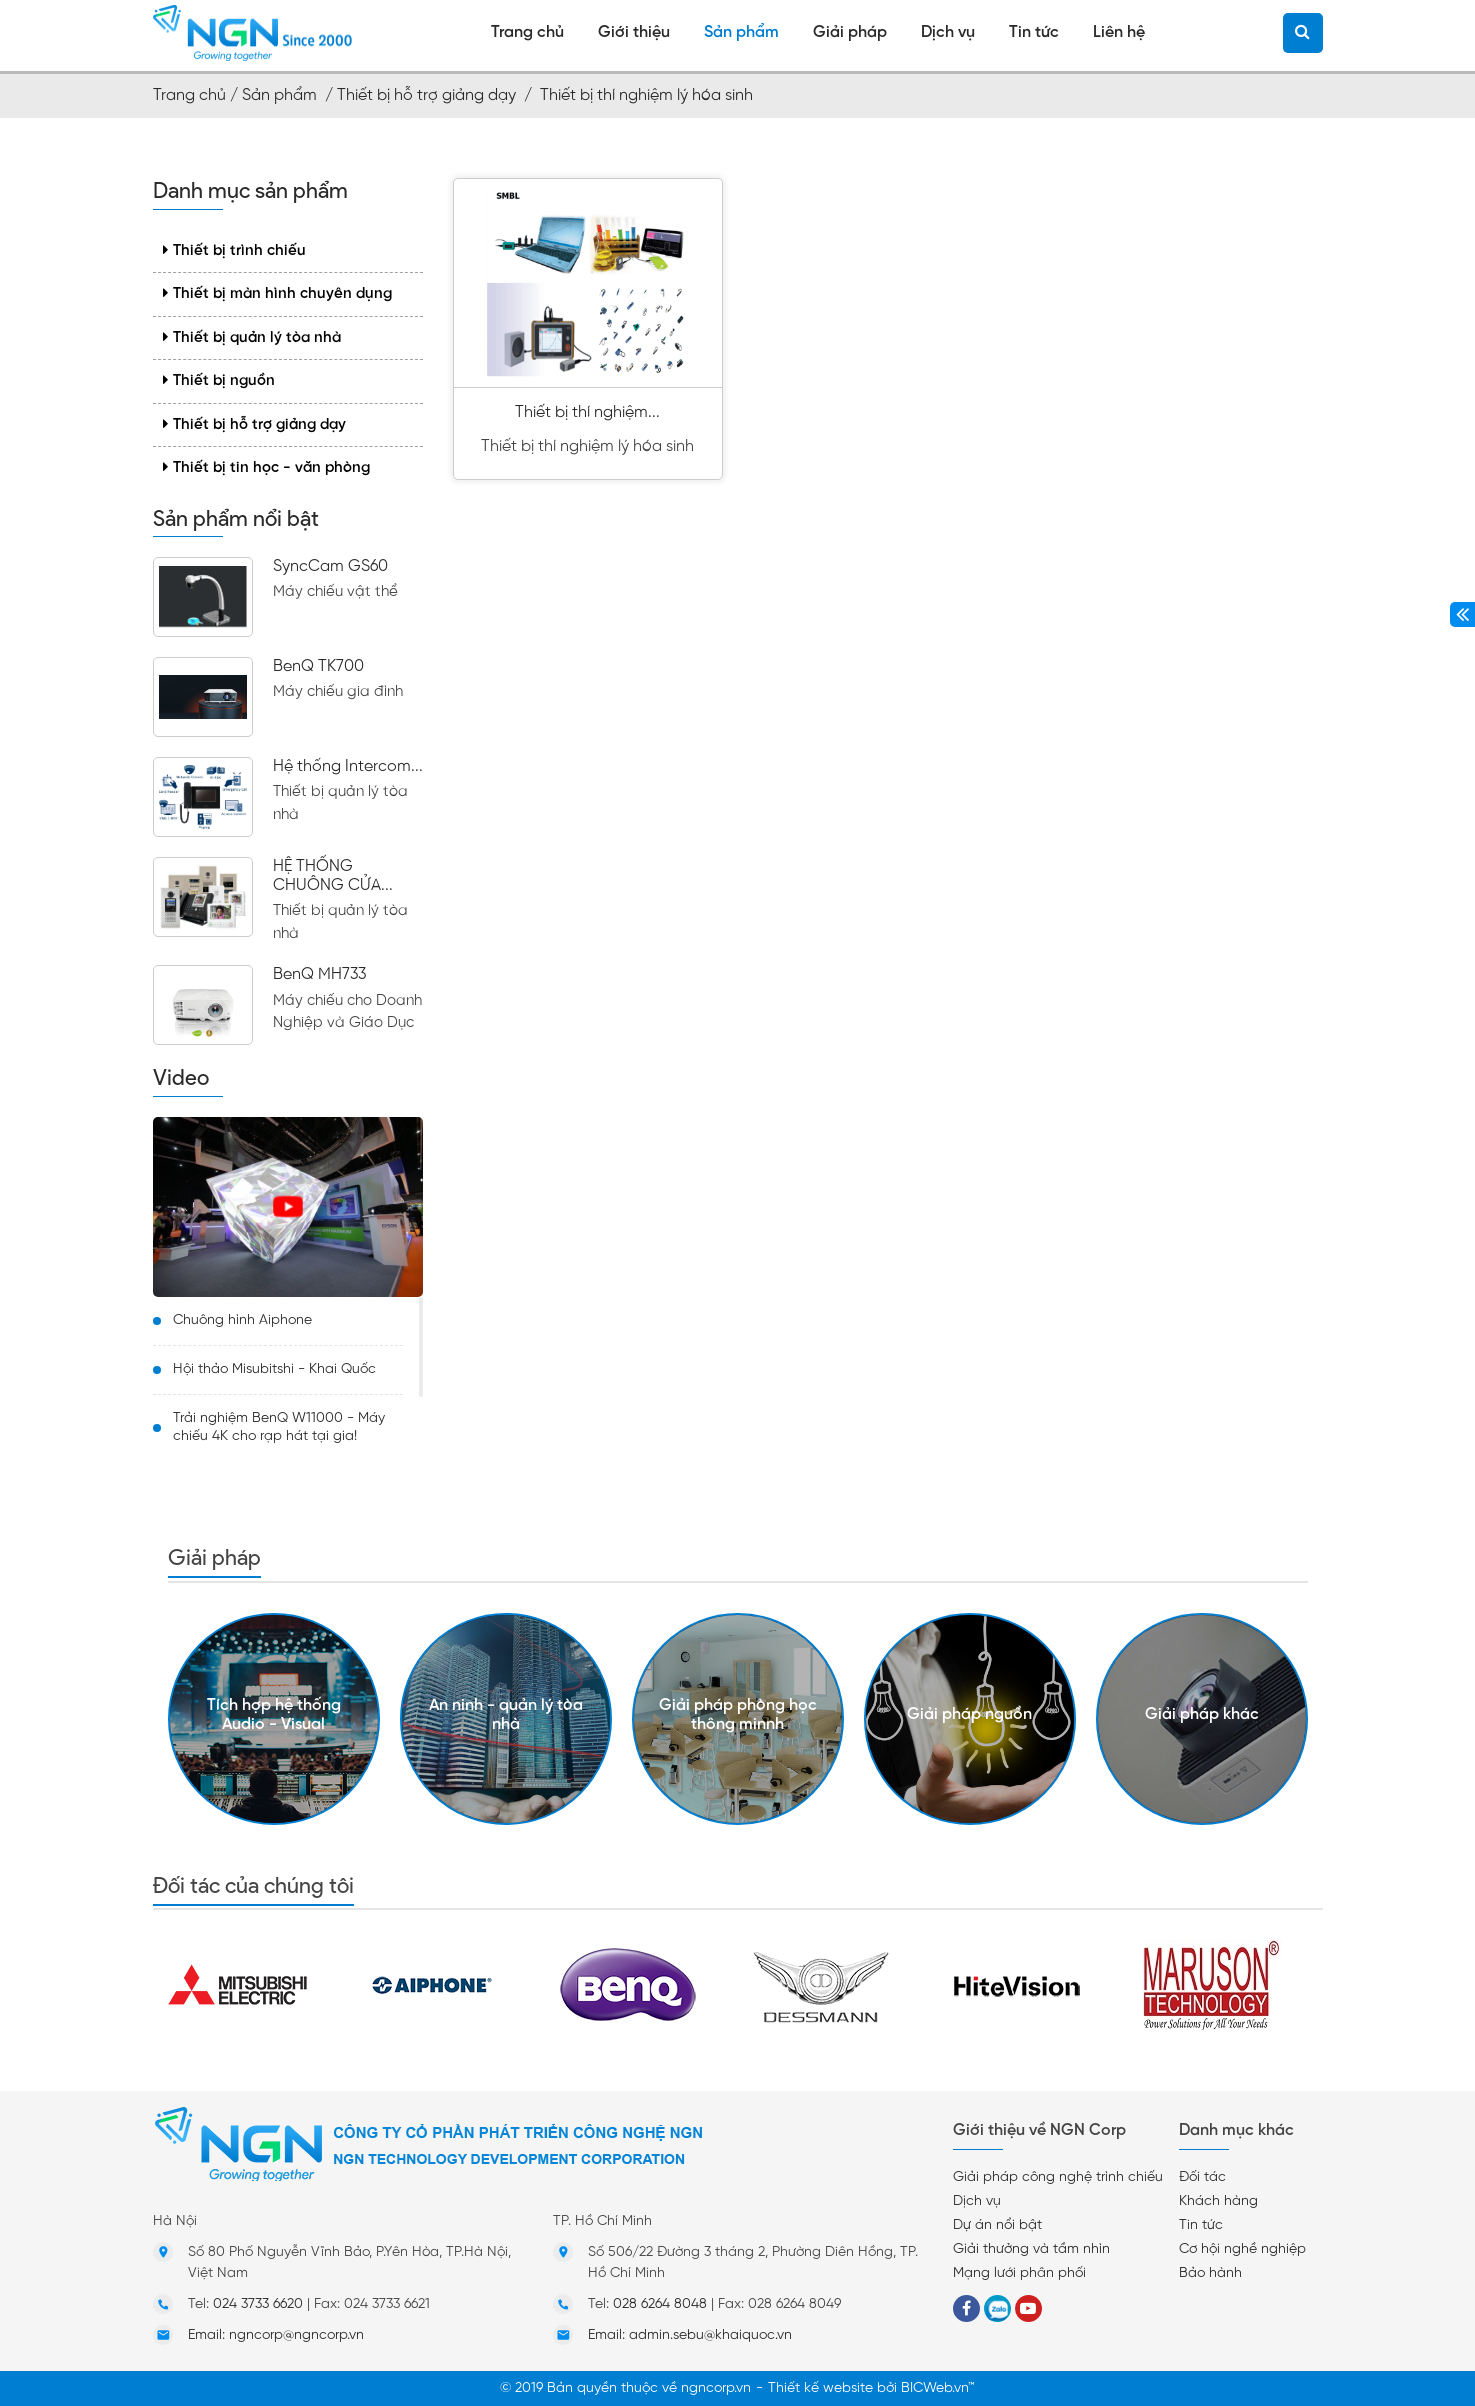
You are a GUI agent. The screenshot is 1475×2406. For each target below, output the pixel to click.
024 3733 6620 (258, 2304)
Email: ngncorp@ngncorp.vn (276, 2335)
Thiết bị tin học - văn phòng (266, 467)
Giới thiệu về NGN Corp (1039, 2130)
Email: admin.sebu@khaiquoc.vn (690, 2335)
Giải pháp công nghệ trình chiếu (1058, 2177)
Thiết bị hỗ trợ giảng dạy (254, 424)
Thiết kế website (820, 2388)
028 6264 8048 (660, 2304)
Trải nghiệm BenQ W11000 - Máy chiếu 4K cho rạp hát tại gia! (279, 1427)
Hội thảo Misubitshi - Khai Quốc (274, 1369)
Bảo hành (1210, 2273)
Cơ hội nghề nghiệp (1242, 2249)
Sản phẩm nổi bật (236, 519)
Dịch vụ (977, 2201)
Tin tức (1201, 2225)
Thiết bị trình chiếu (234, 250)
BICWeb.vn (934, 2388)
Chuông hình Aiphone (242, 1320)
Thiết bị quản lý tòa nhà (252, 337)
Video (181, 1078)
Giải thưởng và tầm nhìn (1031, 2249)
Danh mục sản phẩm (250, 191)
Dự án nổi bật (997, 2225)
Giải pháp (214, 1557)
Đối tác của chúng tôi (253, 1885)
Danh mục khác (1236, 2130)
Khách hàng (1218, 2201)
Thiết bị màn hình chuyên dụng (277, 293)
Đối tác (1202, 2177)
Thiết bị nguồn (219, 380)
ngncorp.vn (716, 2388)
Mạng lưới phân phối (1019, 2273)
